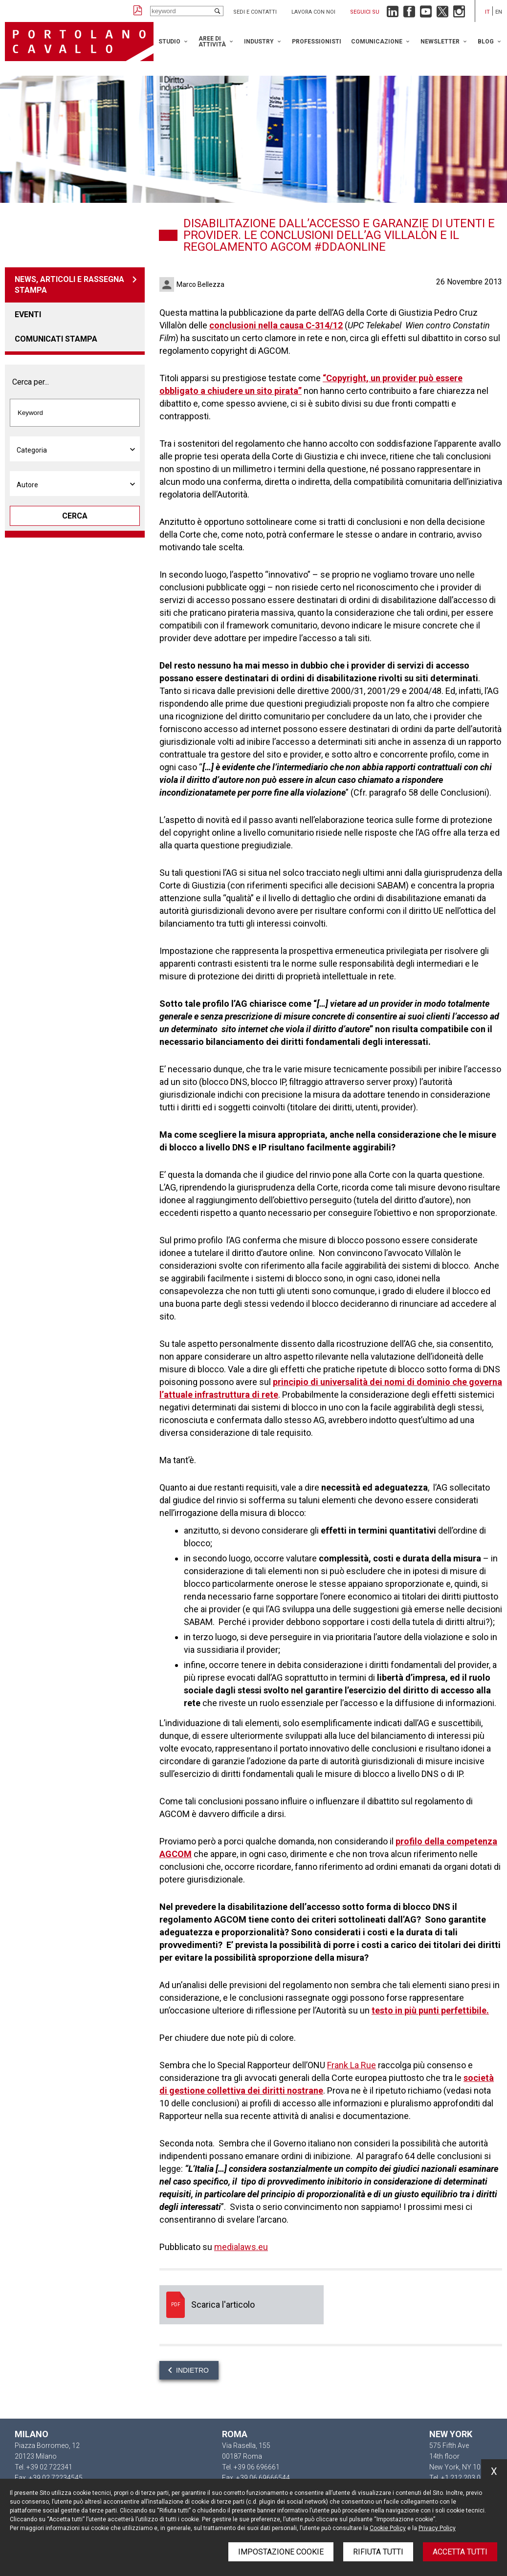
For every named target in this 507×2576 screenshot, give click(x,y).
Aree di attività (212, 41)
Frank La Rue (351, 2065)
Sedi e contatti (255, 12)
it (487, 12)
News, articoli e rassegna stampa (69, 285)
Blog (486, 41)
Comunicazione (376, 41)
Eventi (28, 314)
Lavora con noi (313, 12)
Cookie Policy (388, 2528)
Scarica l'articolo (241, 2305)
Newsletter (440, 41)
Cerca (75, 515)
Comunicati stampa (56, 339)
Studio (169, 41)
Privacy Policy (437, 2528)
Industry (259, 41)
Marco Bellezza (200, 284)
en (498, 12)
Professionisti (316, 41)
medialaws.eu (241, 2247)
